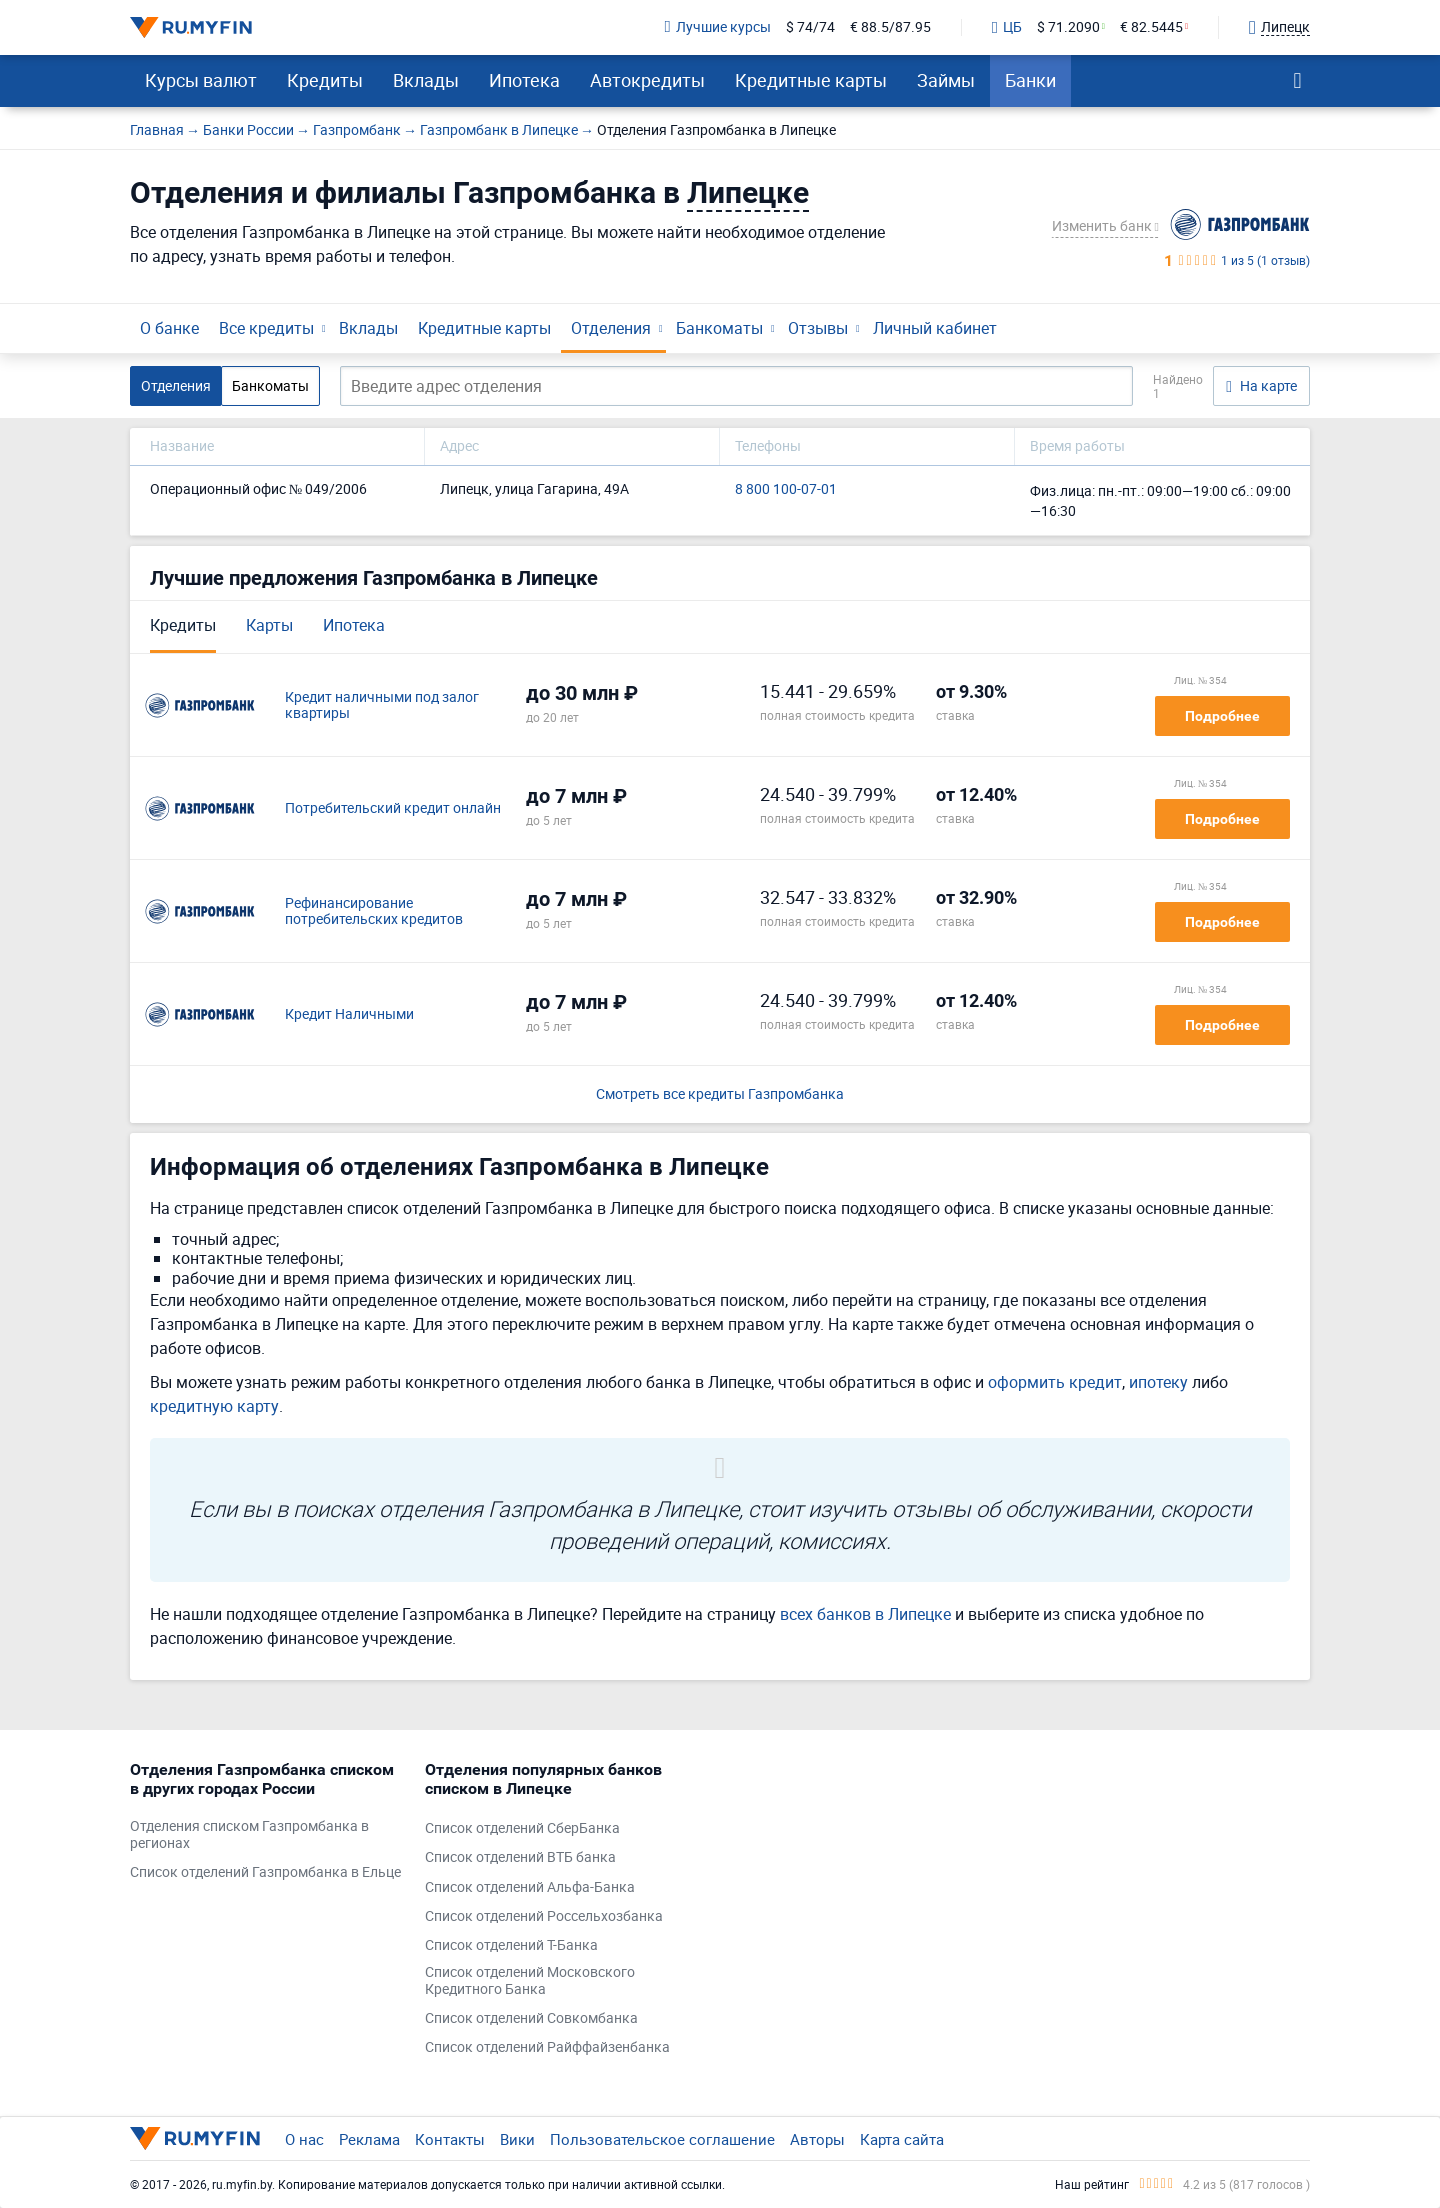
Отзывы (818, 328)
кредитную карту (214, 1406)
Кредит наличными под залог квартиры (382, 706)
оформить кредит (1055, 1382)
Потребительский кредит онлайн (393, 808)
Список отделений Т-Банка (511, 1945)
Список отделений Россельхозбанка (544, 1916)
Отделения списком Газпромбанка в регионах (249, 1835)
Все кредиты (266, 328)
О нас (304, 2139)
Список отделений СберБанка (522, 1828)
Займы (946, 80)
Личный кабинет (935, 328)
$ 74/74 (810, 27)
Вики (517, 2139)
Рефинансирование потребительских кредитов (374, 912)
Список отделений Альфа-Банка (530, 1887)
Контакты (450, 2139)
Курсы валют (201, 80)
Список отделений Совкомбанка (531, 2018)
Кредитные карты (811, 80)
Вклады (426, 80)
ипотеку (1158, 1382)
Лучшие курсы (718, 27)
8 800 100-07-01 (786, 489)
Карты (269, 625)
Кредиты (325, 80)
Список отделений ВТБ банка (520, 1857)
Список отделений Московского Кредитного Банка (530, 1981)
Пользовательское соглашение (662, 2139)
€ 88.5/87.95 (890, 27)
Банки (1030, 80)
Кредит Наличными (349, 1014)
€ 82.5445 (1151, 27)
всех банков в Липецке (865, 1614)
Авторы (817, 2139)
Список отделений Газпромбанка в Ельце (265, 1872)
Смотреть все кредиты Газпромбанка (720, 1094)
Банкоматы (719, 328)
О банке (169, 328)
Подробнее (1222, 716)
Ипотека (524, 80)
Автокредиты (647, 80)
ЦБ (1007, 28)
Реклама (369, 2139)
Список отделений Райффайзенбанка (547, 2047)
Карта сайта (902, 2139)
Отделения (611, 328)
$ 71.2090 (1068, 27)
